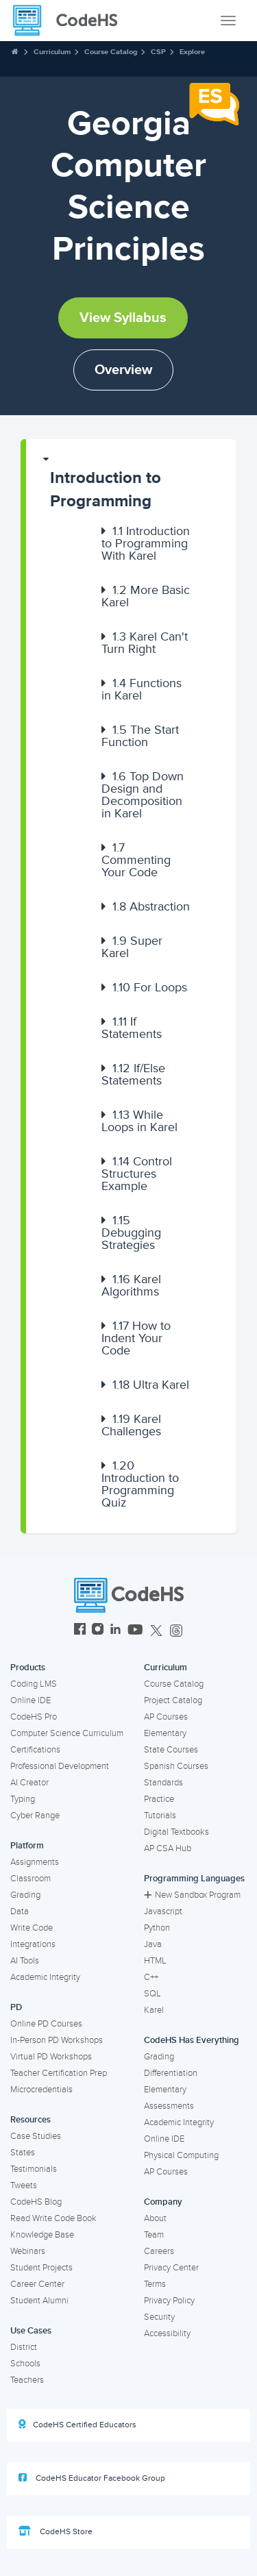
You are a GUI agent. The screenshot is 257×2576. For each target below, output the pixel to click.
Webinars (27, 2251)
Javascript (163, 1911)
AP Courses (166, 1716)
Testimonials (33, 2169)
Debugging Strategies (131, 1232)
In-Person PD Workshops (56, 2040)
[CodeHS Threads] (176, 1631)
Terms (155, 2284)
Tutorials (160, 1815)
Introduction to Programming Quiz (140, 1484)
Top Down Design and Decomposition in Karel (142, 795)
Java (153, 1944)
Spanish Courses (176, 1766)
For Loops (149, 987)
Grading (25, 1895)
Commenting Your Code (136, 860)
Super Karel (131, 947)
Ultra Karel (150, 1384)
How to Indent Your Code (136, 1338)
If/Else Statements (133, 1074)
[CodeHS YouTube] (135, 1631)
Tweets (23, 2185)
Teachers (27, 2380)
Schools (25, 2363)
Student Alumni (39, 2300)
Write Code (31, 1927)
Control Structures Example (136, 1173)
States (22, 2152)
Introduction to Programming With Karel (145, 543)
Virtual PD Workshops (51, 2056)
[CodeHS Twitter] (156, 1631)
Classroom (30, 1878)
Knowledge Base (42, 2234)
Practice (159, 1799)
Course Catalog (110, 51)
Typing (22, 1799)
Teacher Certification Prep (58, 2073)
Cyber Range (35, 1815)
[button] (131, 483)
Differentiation (170, 2073)
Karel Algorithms (131, 1285)
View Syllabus (123, 318)
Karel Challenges (131, 1425)
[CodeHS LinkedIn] (115, 1631)
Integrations (33, 1944)
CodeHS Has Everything (191, 2040)
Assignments (34, 1862)
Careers (159, 2251)
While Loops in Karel (139, 1121)
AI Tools (24, 1960)
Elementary (165, 1733)
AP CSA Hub (167, 1848)
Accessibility (167, 2333)
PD (16, 2007)
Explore (192, 51)
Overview (123, 370)
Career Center (37, 2284)
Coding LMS (33, 1684)
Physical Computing (181, 2155)
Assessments (169, 2106)
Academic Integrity (45, 1977)
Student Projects (41, 2267)
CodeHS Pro (33, 1716)
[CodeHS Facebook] (80, 1631)
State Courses (171, 1749)
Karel (154, 2010)
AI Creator (29, 1782)
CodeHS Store (56, 2531)
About (155, 2218)
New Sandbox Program (192, 1895)
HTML (155, 1960)
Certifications (35, 1749)
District (23, 2347)
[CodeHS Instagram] (97, 1631)
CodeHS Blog (36, 2201)
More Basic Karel (145, 596)
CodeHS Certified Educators (77, 2424)
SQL (152, 1993)
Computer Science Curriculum (66, 1733)
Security (159, 2317)
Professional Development (59, 1766)
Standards (163, 1782)
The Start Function (140, 736)
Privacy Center (171, 2267)
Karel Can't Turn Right (144, 642)
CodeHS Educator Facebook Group (92, 2478)
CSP (158, 51)
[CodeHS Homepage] (70, 20)
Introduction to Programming (105, 489)
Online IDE (30, 1700)
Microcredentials (41, 2089)
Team (154, 2234)
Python (157, 1927)
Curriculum (52, 51)
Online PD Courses (46, 2023)
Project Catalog (173, 1700)
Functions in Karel (141, 689)
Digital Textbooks (176, 1831)
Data (19, 1911)
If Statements (131, 1027)
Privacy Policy (169, 2300)
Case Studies (35, 2136)
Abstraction (151, 906)
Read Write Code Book (53, 2218)
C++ (151, 1977)
